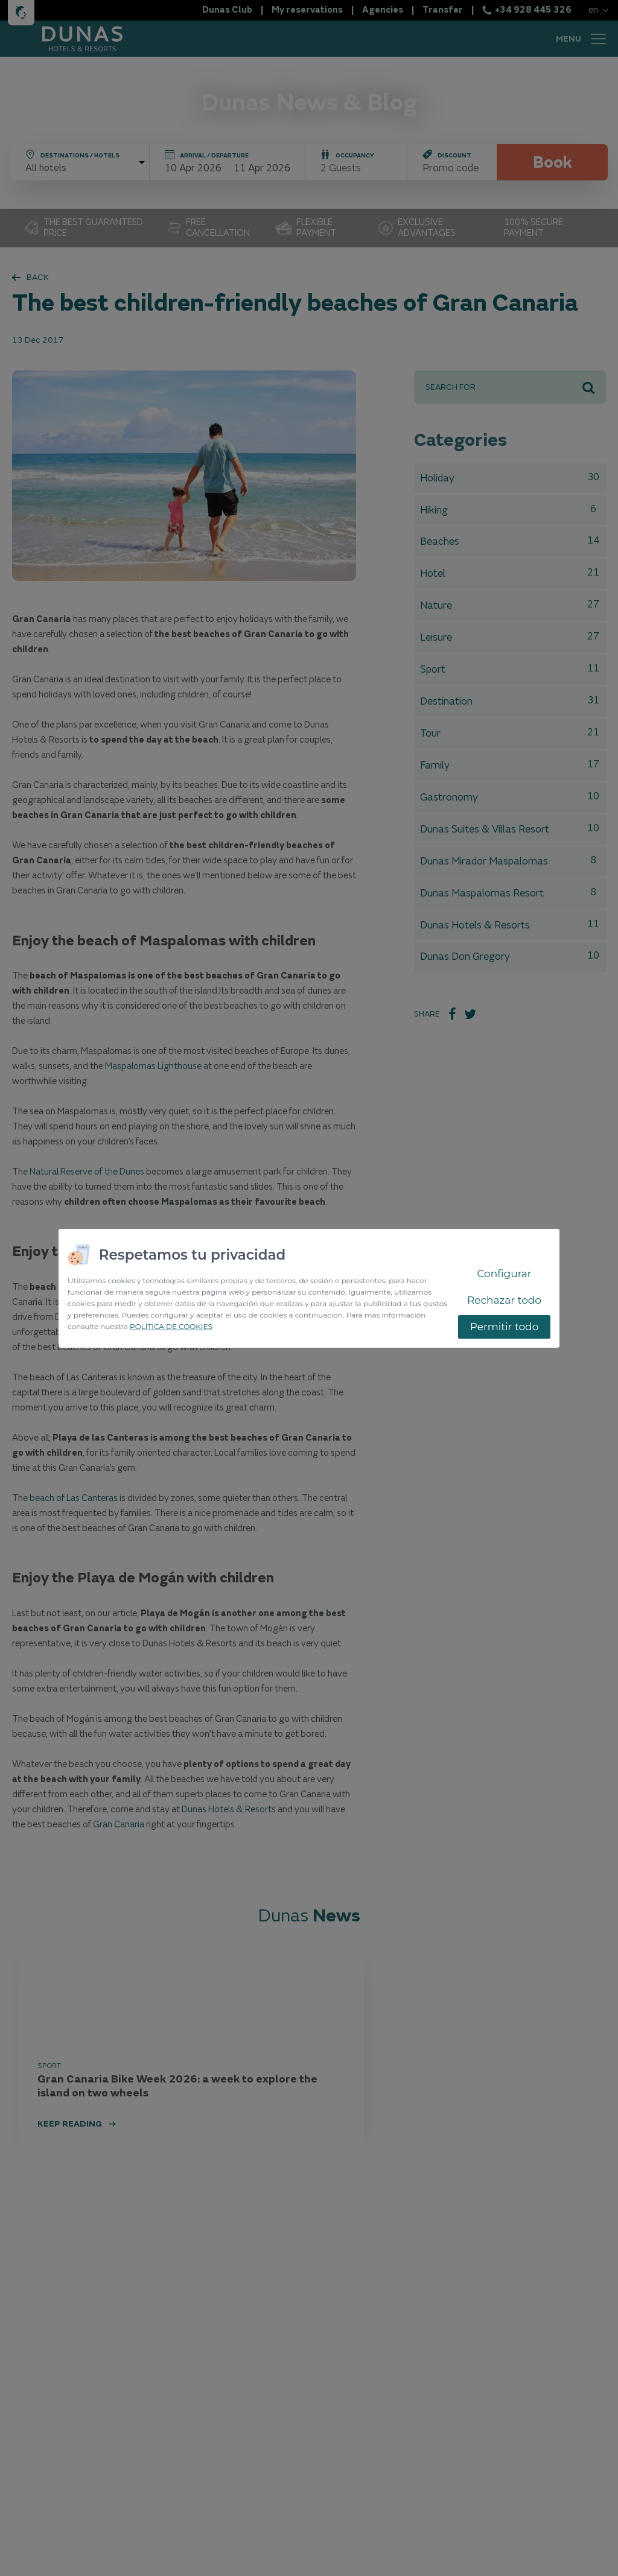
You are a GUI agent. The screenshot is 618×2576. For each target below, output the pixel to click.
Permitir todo (504, 1327)
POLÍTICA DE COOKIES (171, 1326)
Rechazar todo (504, 1300)
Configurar (504, 1273)
